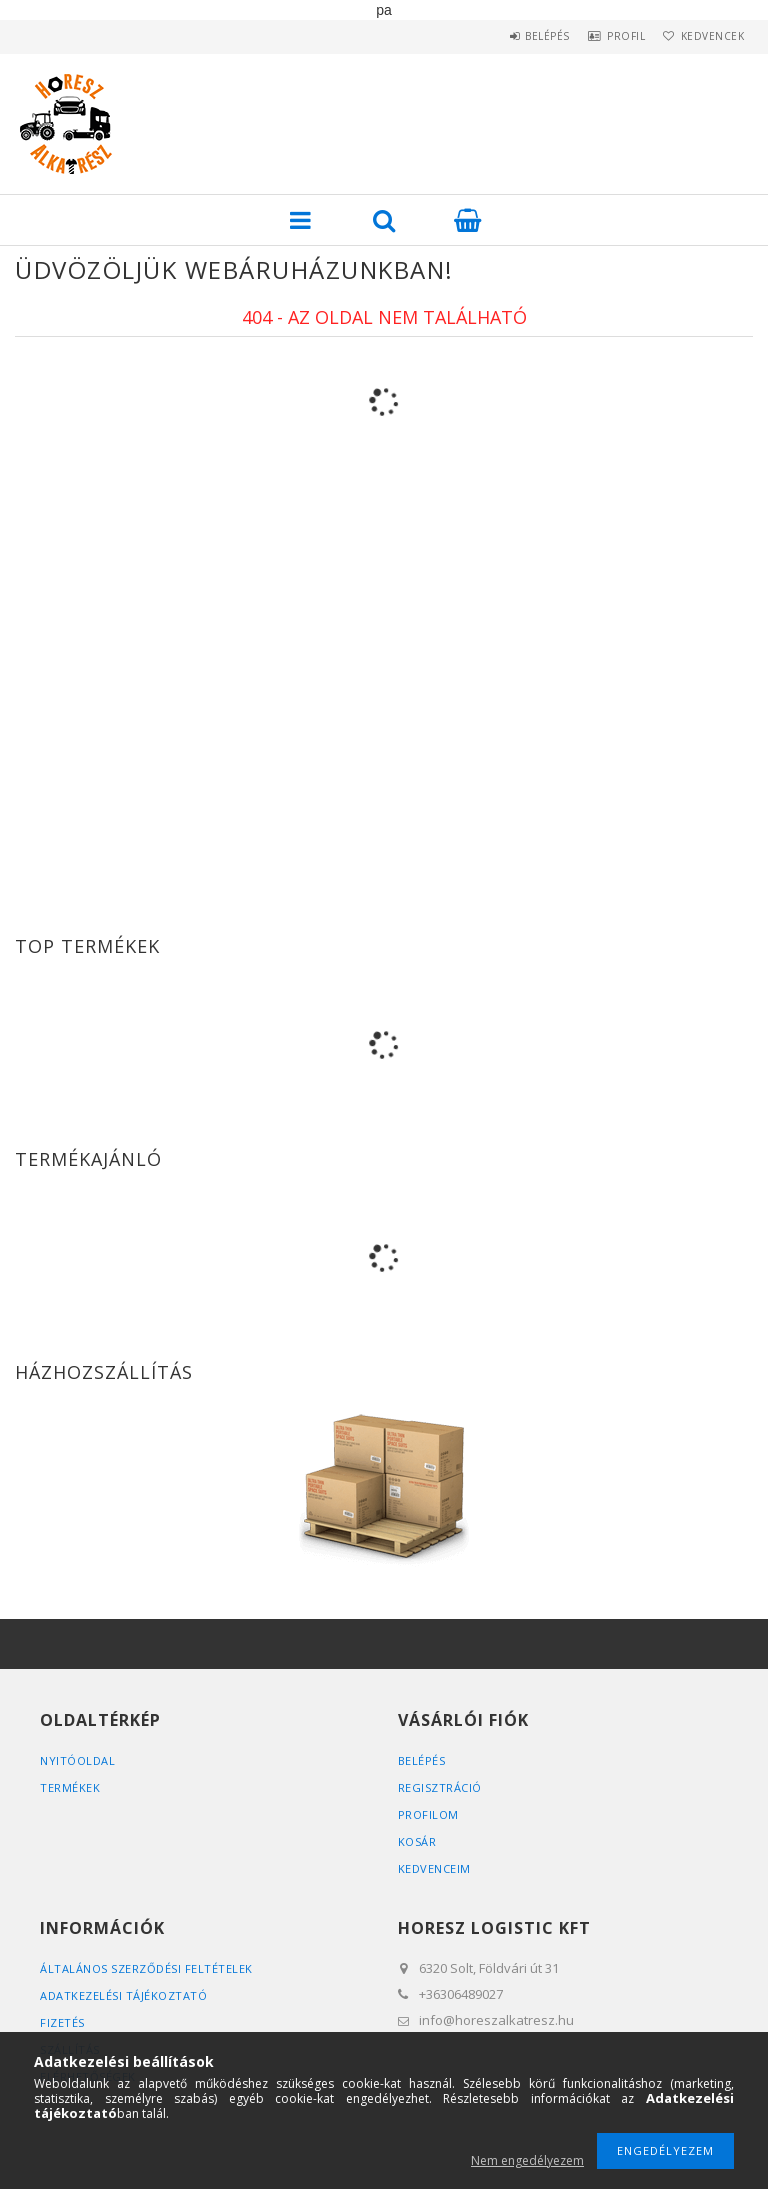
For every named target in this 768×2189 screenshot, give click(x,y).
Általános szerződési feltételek (146, 1968)
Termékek (70, 1787)
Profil (608, 36)
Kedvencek (707, 36)
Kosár (417, 1841)
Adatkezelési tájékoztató (123, 1995)
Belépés (517, 36)
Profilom (428, 1814)
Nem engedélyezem (527, 2160)
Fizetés (62, 2022)
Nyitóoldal (77, 1760)
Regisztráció (440, 1787)
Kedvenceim (434, 1868)
